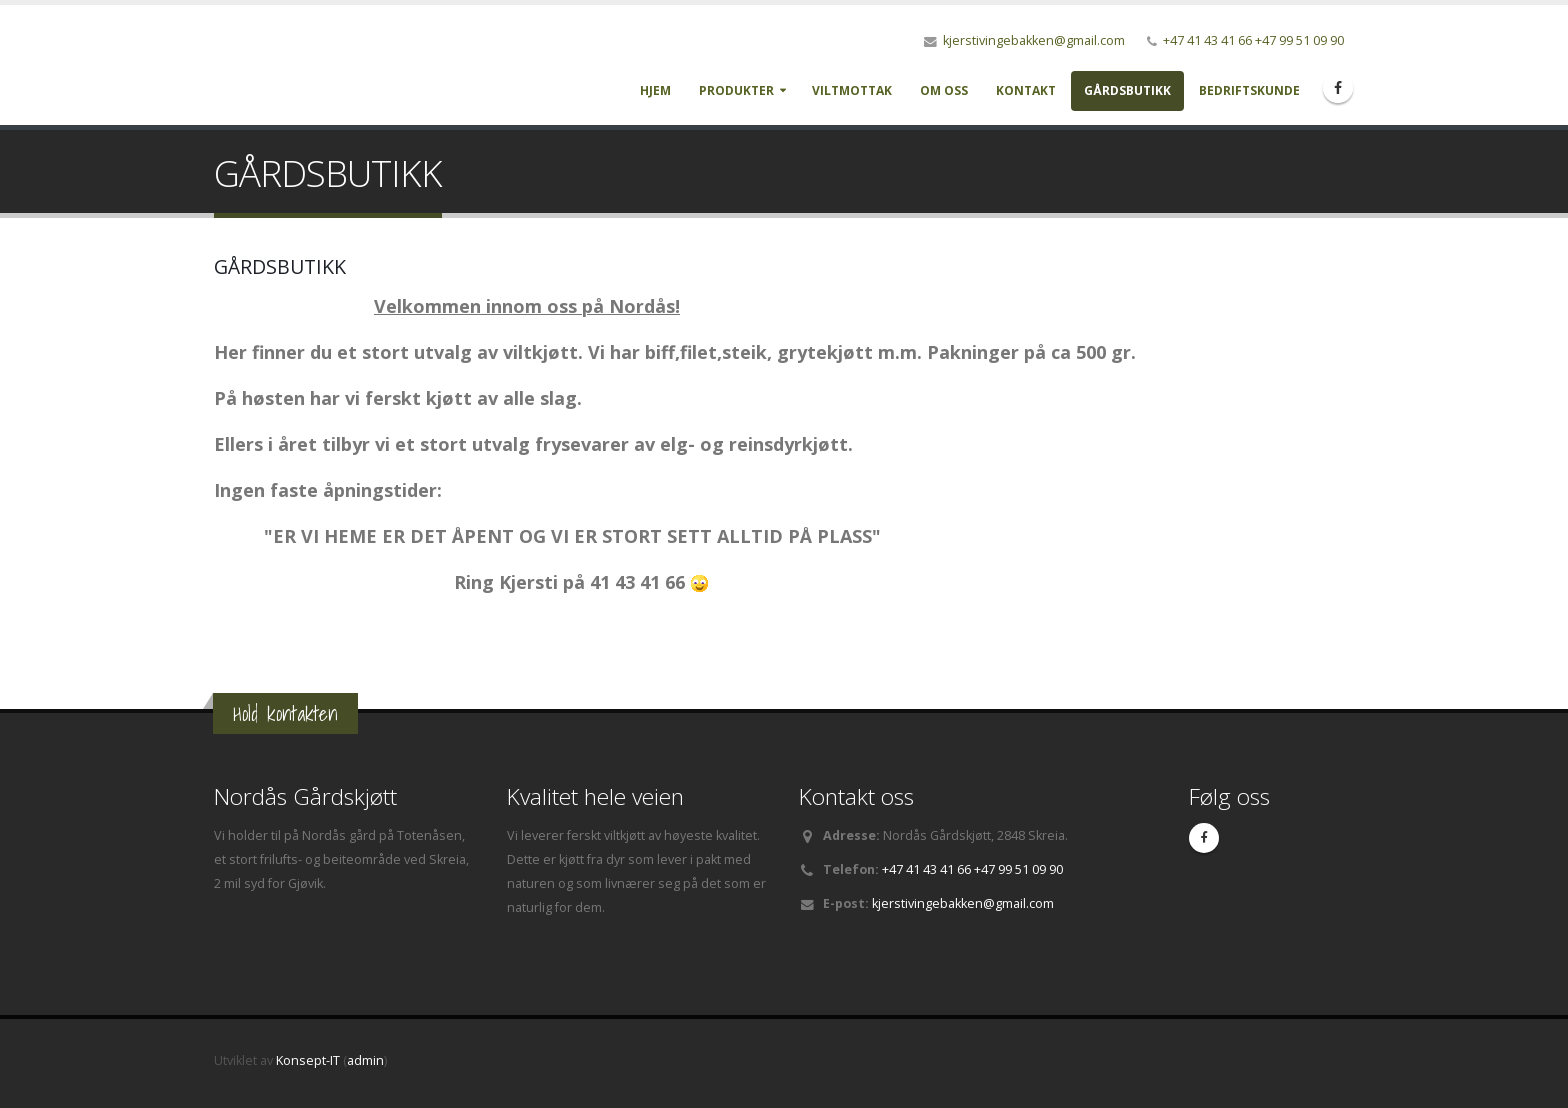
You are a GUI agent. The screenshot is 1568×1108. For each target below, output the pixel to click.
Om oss (944, 90)
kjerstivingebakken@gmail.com (1034, 40)
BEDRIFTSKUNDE (1249, 90)
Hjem (655, 90)
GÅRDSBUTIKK (1127, 90)
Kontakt (1026, 90)
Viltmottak (852, 90)
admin (365, 1060)
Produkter (736, 90)
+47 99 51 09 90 (1299, 40)
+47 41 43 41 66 (1207, 40)
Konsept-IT (308, 1060)
